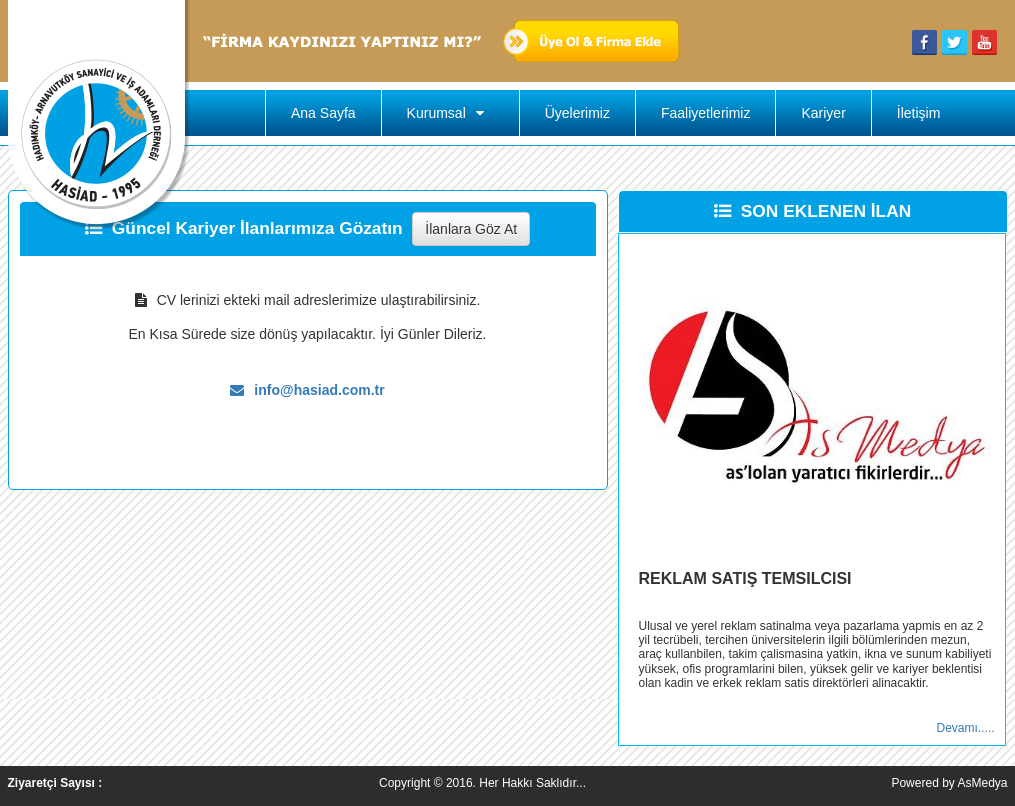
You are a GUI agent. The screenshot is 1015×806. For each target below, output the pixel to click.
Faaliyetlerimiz (705, 113)
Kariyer (823, 113)
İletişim (919, 113)
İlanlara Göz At (471, 229)
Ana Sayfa (323, 113)
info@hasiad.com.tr (307, 390)
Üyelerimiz (577, 113)
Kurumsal (450, 113)
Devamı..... (965, 728)
